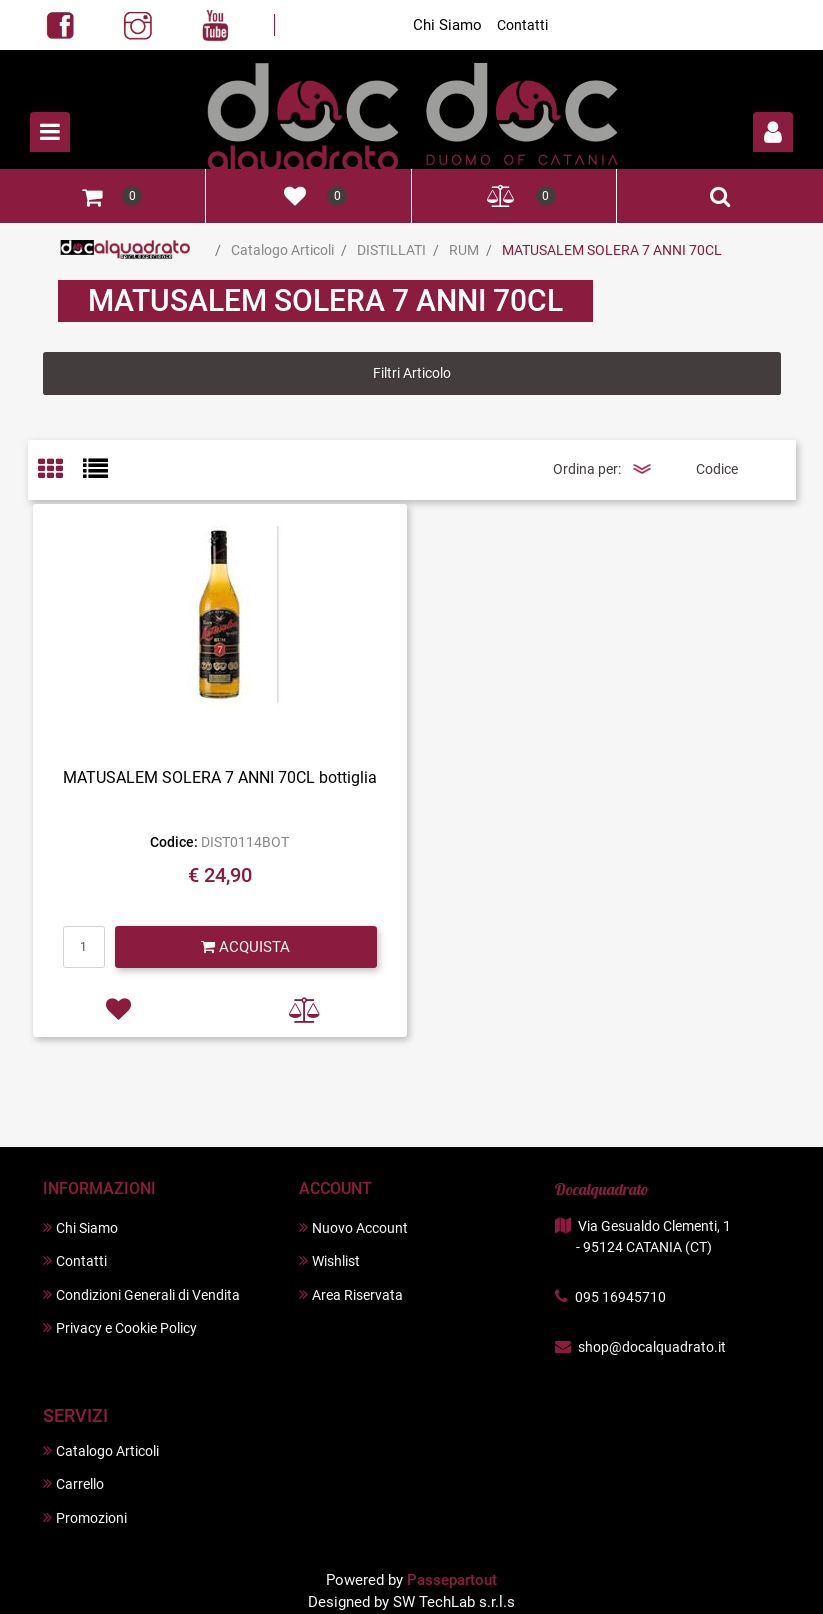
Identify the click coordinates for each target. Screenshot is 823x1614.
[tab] (60, 470)
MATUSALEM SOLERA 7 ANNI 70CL (612, 250)
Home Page (125, 250)
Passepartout (452, 1580)
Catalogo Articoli (282, 250)
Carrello (73, 1483)
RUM (464, 250)
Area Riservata (351, 1294)
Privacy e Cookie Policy (120, 1327)
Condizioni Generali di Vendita (141, 1294)
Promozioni (85, 1517)
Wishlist (329, 1260)
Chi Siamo (447, 25)
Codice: (174, 842)
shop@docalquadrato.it (652, 1347)
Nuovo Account (353, 1227)
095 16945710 (620, 1297)
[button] (773, 132)
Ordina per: (587, 469)
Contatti (522, 25)
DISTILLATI (391, 250)
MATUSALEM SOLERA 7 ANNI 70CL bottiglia (220, 777)
